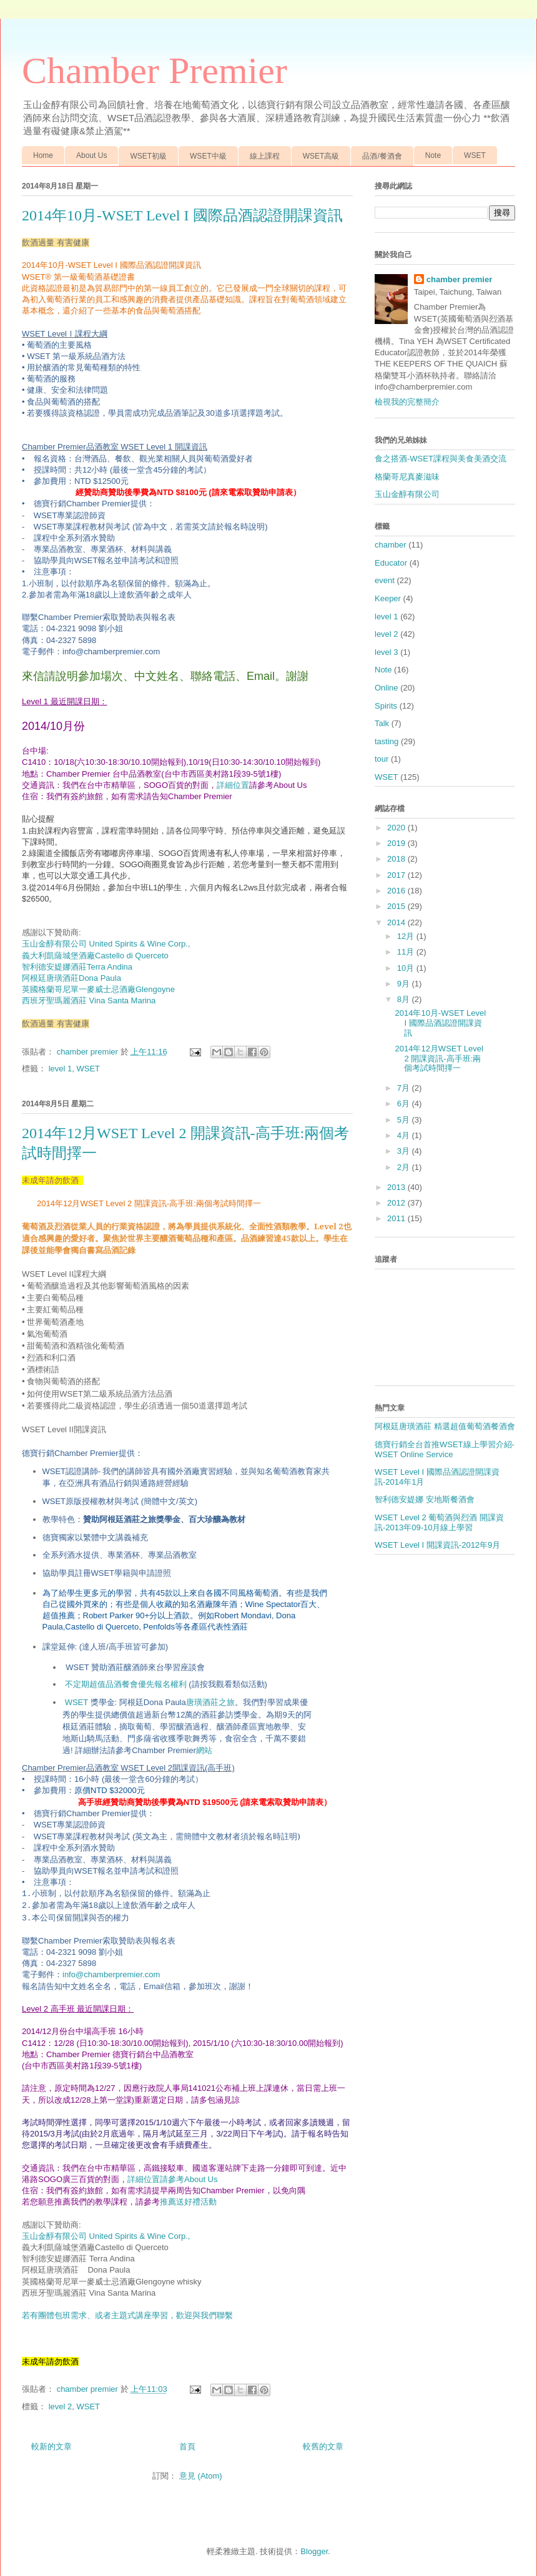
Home (43, 155)
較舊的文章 (323, 2446)
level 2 (60, 2406)
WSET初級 (148, 156)
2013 (397, 1187)
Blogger (314, 2551)
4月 (404, 1135)
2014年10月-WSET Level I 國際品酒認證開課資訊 (182, 215)
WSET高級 (321, 156)
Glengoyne (98, 989)
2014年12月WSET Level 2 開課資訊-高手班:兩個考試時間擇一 (439, 1058)
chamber (390, 544)
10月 (406, 968)
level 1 (60, 1068)
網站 (204, 1750)
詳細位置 (233, 785)
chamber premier (459, 279)
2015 (397, 906)
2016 (397, 890)
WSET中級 (208, 156)
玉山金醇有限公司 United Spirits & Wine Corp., (106, 2236)
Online (386, 687)
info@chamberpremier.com (111, 1974)
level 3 (386, 652)
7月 (404, 1088)
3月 (404, 1151)
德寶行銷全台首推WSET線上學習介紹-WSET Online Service (445, 1449)
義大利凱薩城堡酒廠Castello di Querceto (95, 955)
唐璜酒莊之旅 (210, 1702)
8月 (404, 999)
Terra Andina (77, 966)
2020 (397, 827)
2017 (397, 875)
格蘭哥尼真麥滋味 (407, 476)
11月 (406, 951)
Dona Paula (71, 978)
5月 (404, 1119)
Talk (382, 723)
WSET (475, 155)
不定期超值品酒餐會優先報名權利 (166, 1684)
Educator (391, 563)
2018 (397, 858)
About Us (91, 155)
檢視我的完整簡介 (407, 401)
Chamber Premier (154, 70)
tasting (386, 741)
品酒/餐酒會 (382, 156)
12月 (406, 936)
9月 (404, 983)
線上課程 (265, 156)
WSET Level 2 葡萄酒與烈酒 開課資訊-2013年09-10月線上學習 (439, 1522)
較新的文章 (51, 2446)
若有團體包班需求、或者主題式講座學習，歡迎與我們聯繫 (127, 2315)
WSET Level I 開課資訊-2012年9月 (437, 1545)
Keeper (388, 598)
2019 (397, 843)
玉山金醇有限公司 (407, 494)
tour (381, 759)
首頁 (187, 2446)
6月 (404, 1103)
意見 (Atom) (200, 2475)
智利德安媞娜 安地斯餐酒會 (425, 1499)
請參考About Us (188, 2179)
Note (433, 155)
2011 (397, 1218)
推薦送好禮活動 (188, 2201)
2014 (397, 922)
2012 (397, 1202)
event (385, 580)
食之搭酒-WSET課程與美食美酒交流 (440, 458)
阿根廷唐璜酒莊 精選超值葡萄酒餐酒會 (445, 1426)
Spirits (386, 705)
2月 (404, 1167)
